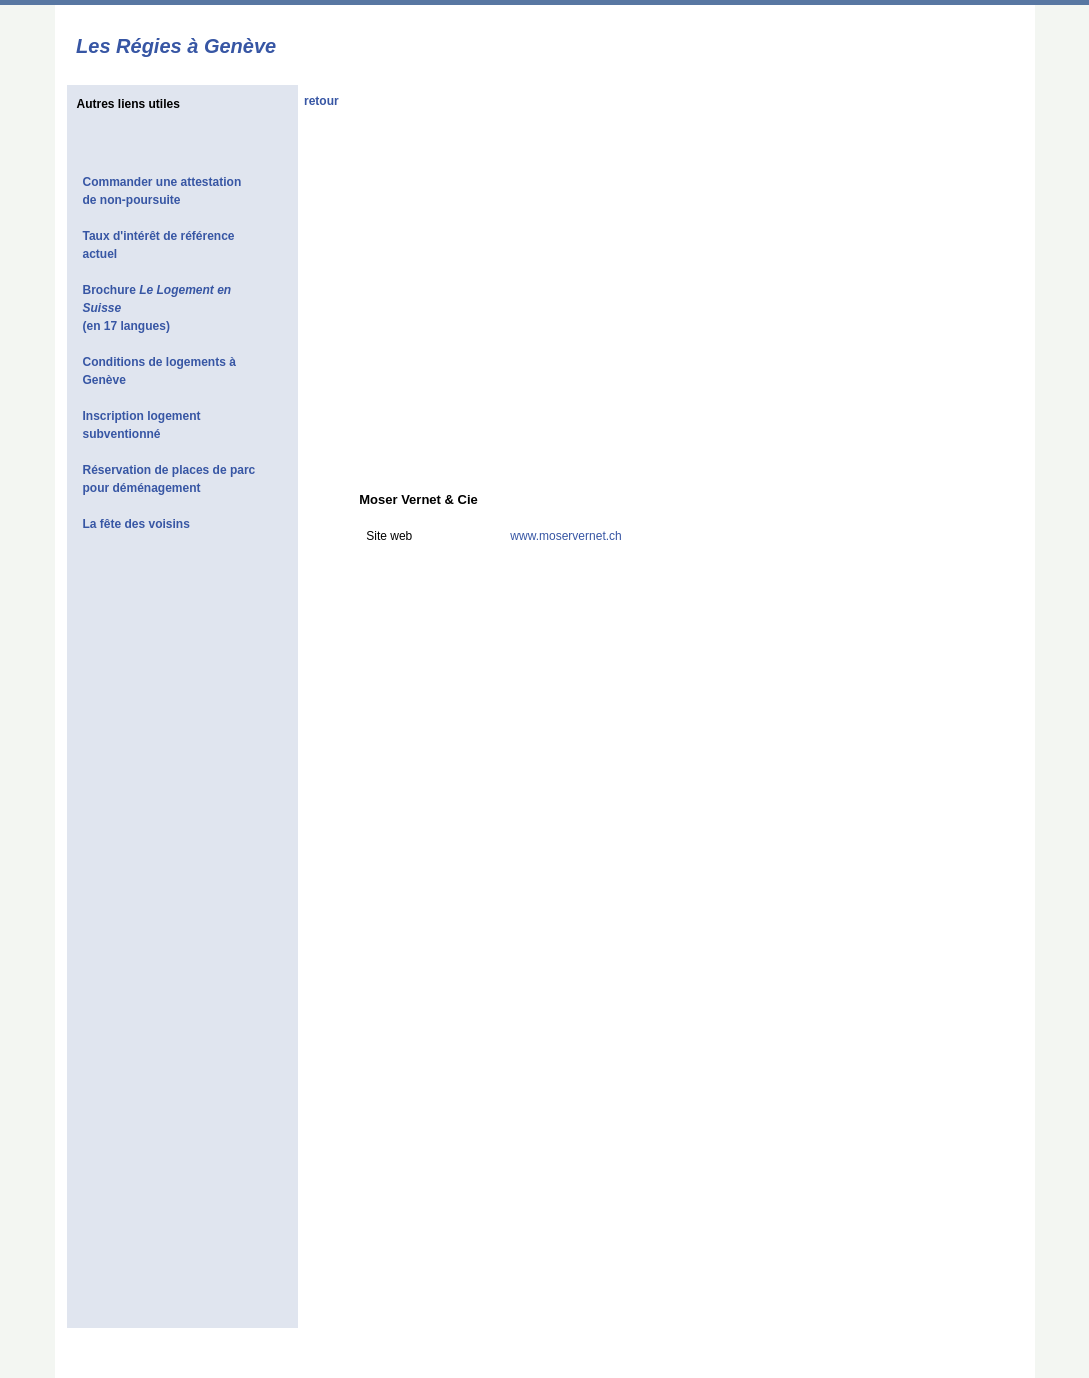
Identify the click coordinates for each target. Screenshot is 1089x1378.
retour (321, 101)
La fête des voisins (136, 524)
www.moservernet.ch (565, 536)
